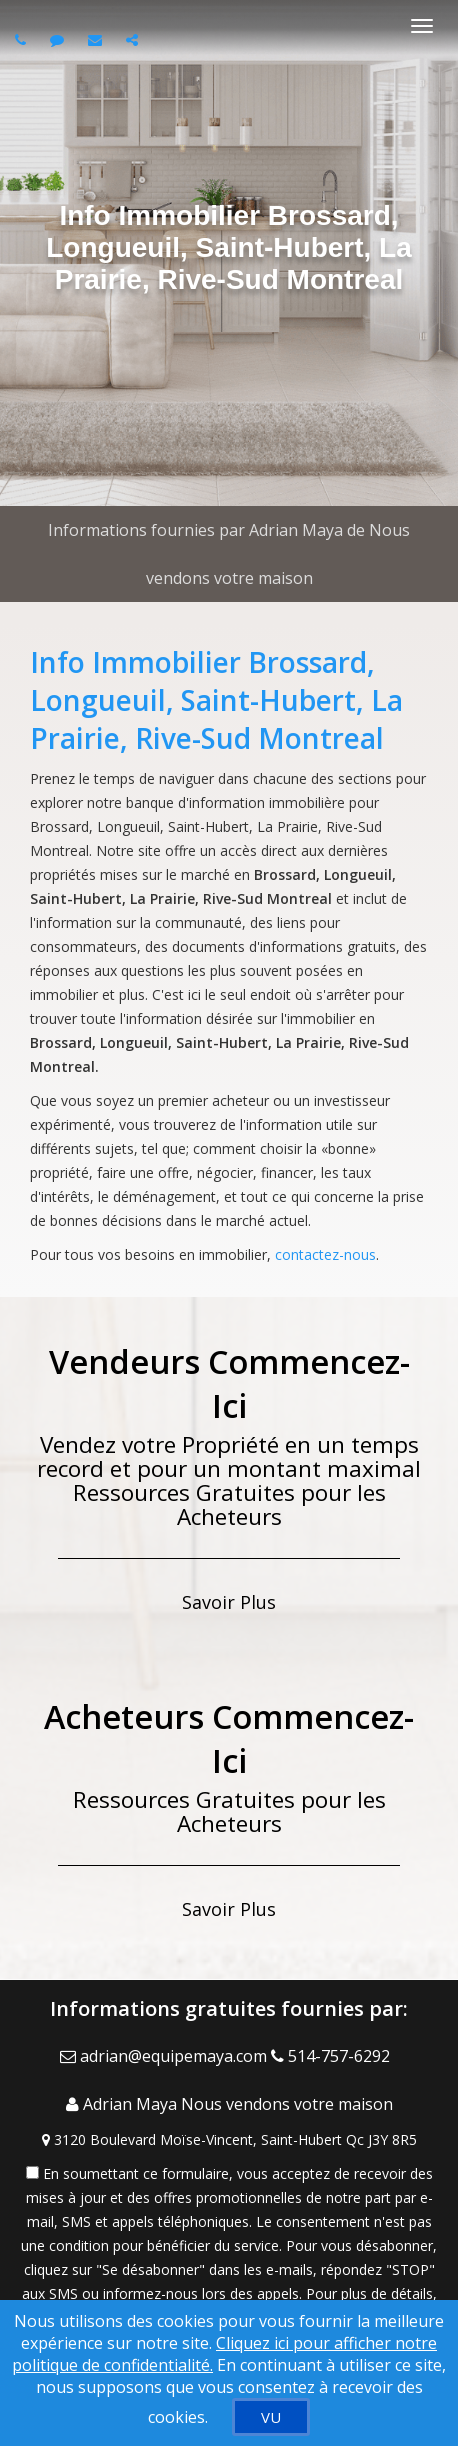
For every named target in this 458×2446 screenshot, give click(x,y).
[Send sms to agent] (59, 39)
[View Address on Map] (229, 2140)
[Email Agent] (165, 2056)
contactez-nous (325, 1254)
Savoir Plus (229, 1602)
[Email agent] (97, 39)
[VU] (271, 2417)
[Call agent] (23, 39)
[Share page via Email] (134, 39)
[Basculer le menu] (422, 26)
